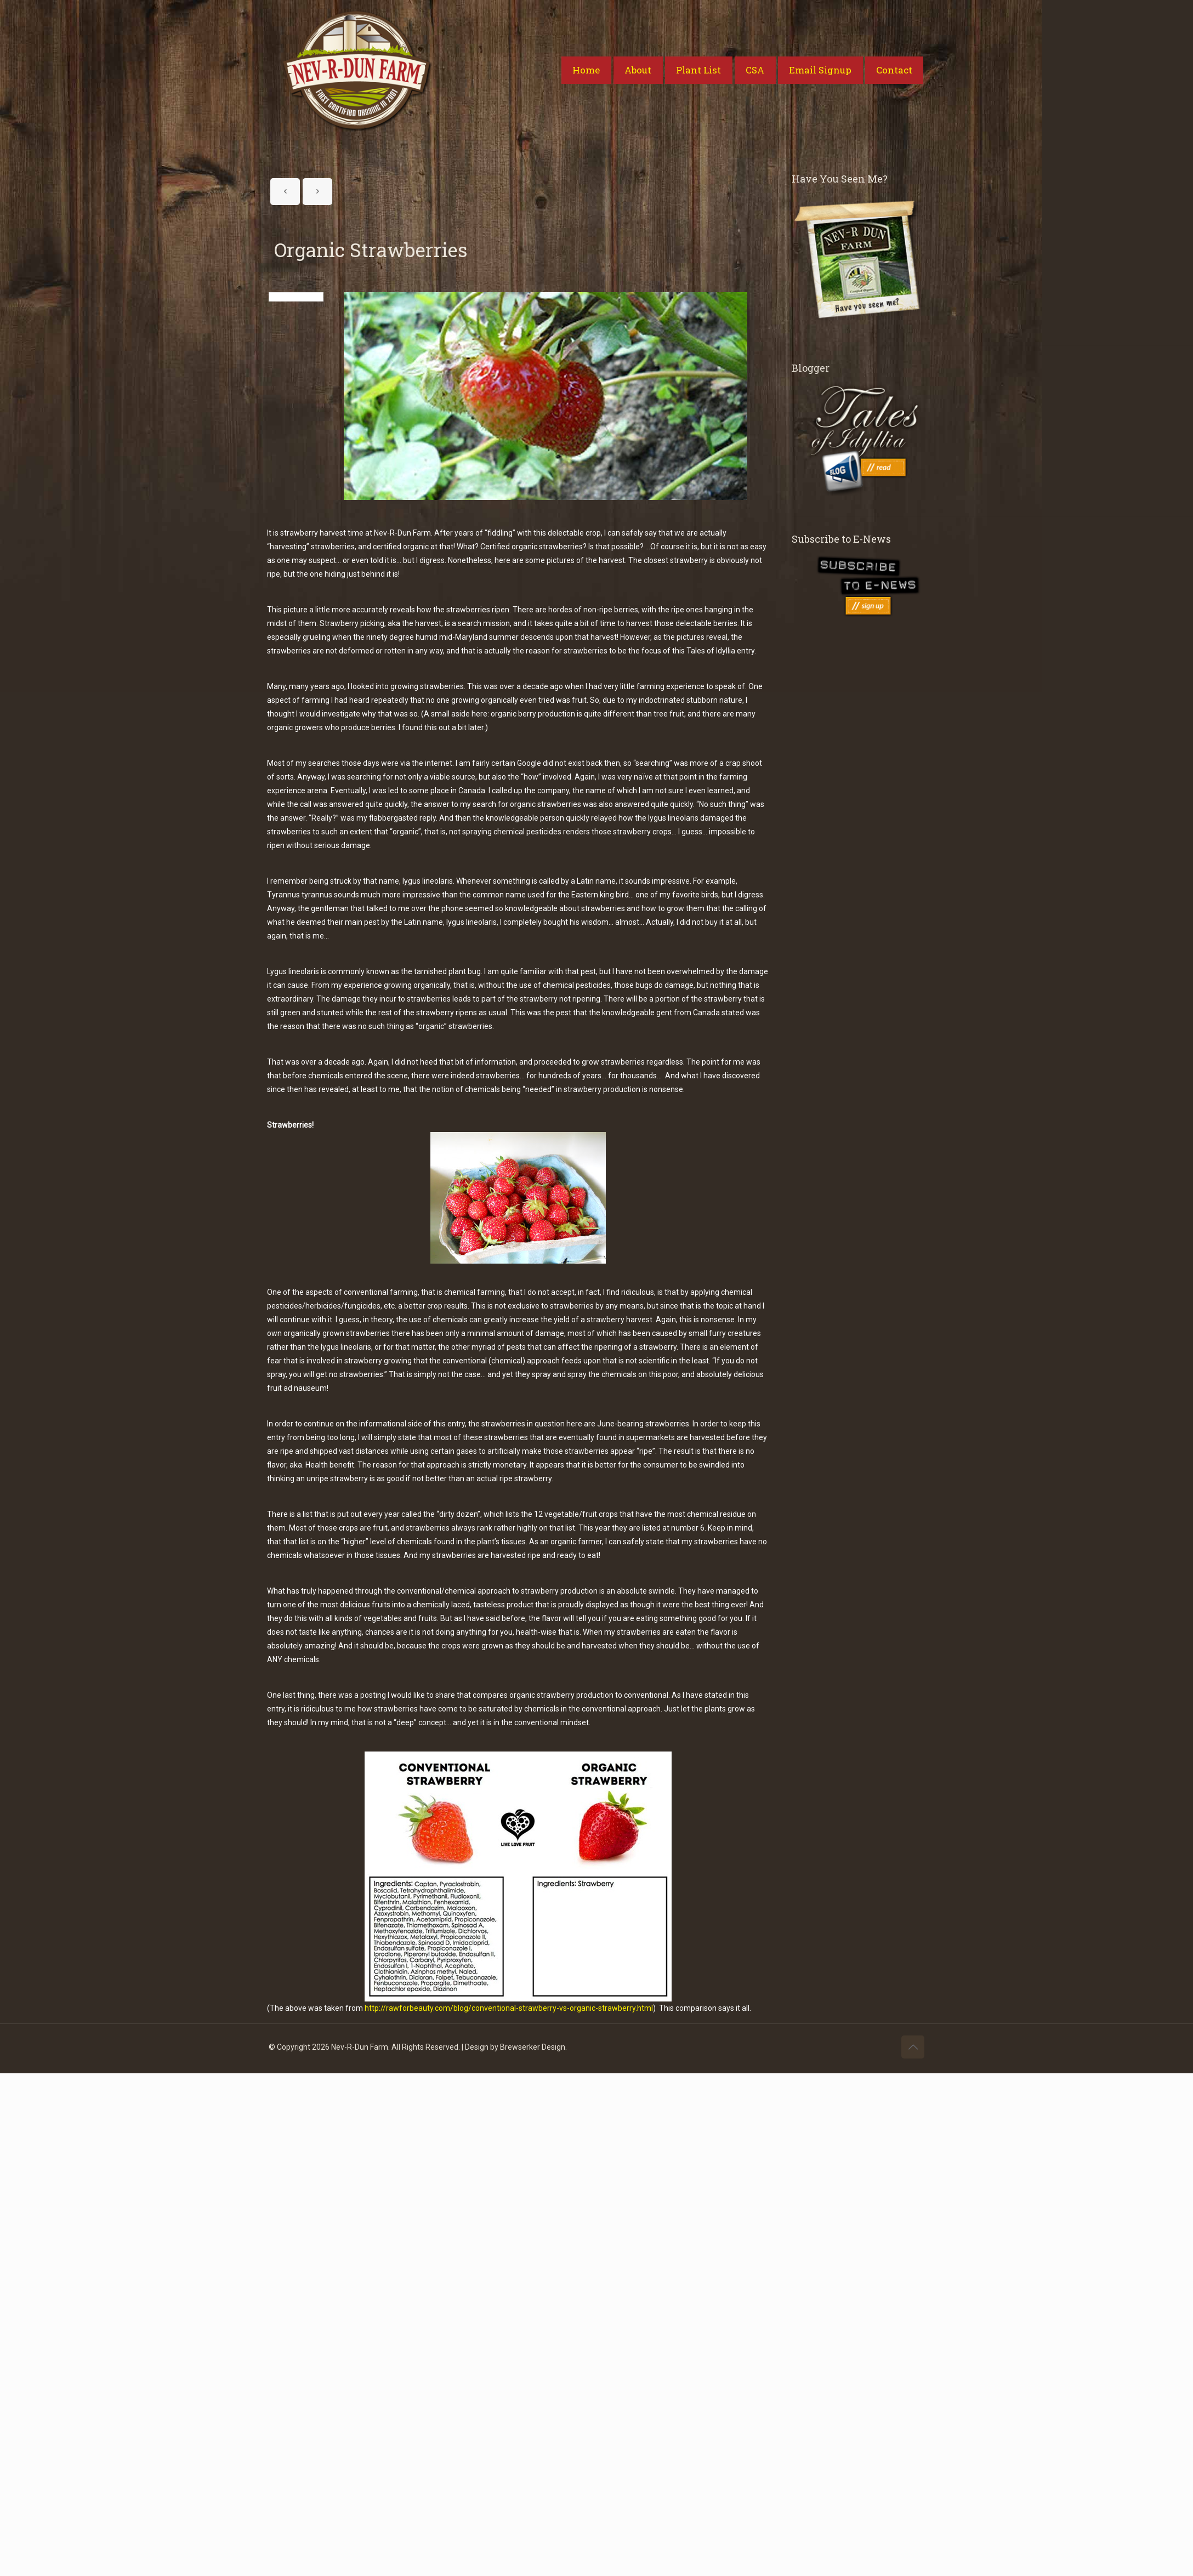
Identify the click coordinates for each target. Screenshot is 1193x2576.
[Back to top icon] (912, 2046)
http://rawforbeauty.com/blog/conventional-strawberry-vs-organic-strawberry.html (509, 2008)
